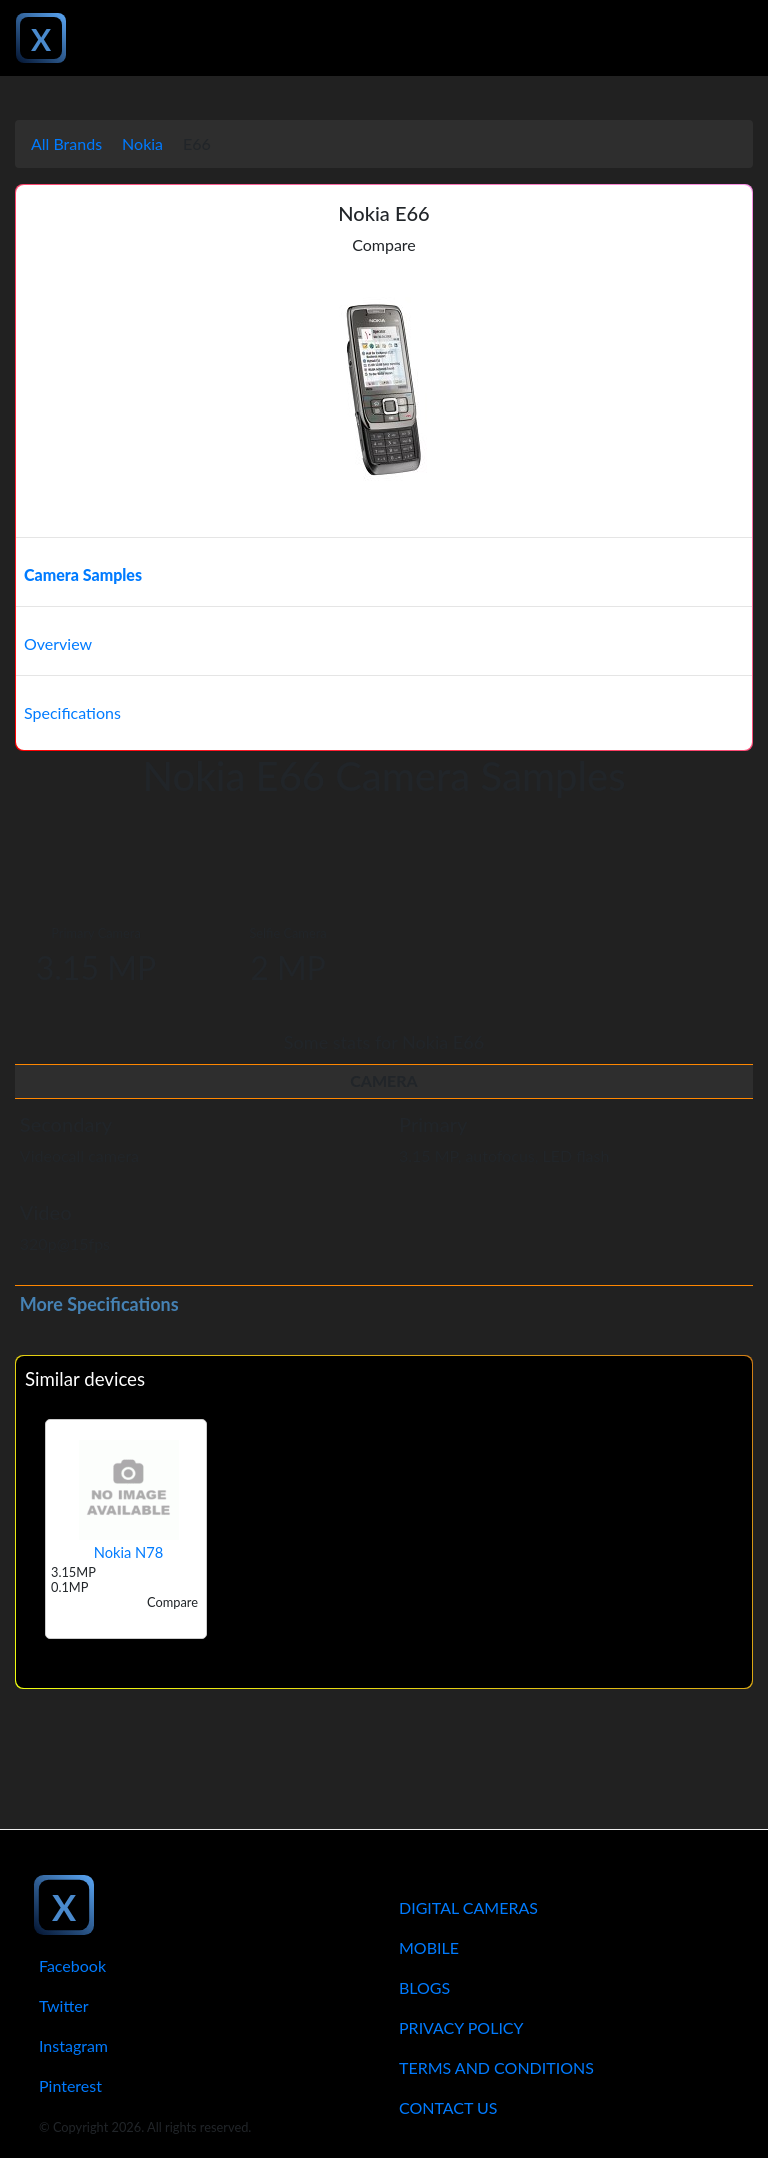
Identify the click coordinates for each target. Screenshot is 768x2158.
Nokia (142, 143)
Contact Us (448, 2107)
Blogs (424, 1987)
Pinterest (70, 2085)
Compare (384, 244)
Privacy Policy (461, 2027)
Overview (58, 643)
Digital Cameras (468, 1907)
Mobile (429, 1947)
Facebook (72, 1965)
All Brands (66, 143)
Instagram (73, 2045)
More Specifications (99, 1304)
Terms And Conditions (496, 2067)
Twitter (64, 2005)
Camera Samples (83, 574)
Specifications (72, 712)
